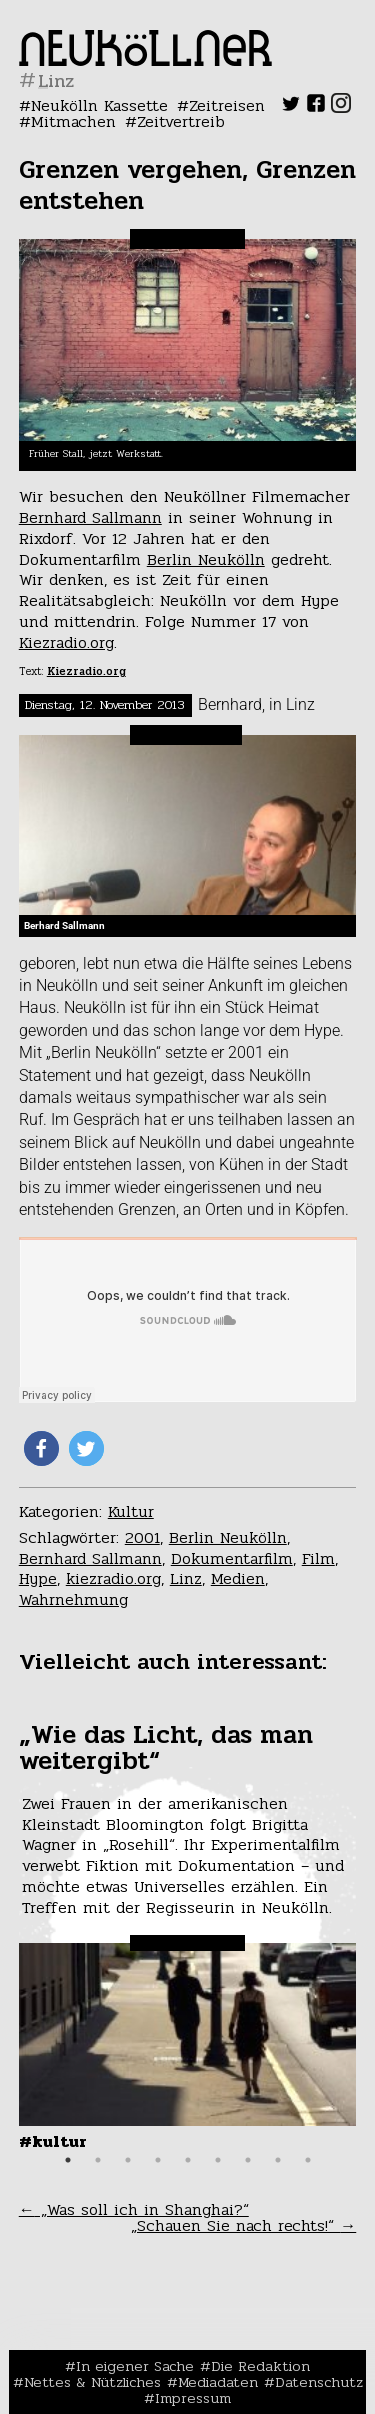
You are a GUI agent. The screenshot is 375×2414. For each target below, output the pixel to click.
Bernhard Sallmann (90, 517)
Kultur (131, 1511)
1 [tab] (68, 2160)
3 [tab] (128, 2160)
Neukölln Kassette (99, 105)
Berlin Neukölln (206, 559)
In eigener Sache (135, 2366)
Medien (238, 1578)
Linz (186, 1578)
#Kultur (53, 2141)
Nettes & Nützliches (92, 2382)
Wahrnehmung (73, 1599)
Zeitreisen (227, 105)
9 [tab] (308, 2160)
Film (318, 1558)
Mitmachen (73, 121)
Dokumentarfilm (232, 1558)
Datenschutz (319, 2382)
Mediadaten (218, 2382)
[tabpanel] (188, 1936)
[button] (41, 1448)
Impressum (193, 2398)
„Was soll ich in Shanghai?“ (134, 2209)
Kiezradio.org (66, 642)
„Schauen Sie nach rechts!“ (243, 2225)
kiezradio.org (113, 1578)
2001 (142, 1537)
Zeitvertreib (181, 121)
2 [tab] (98, 2160)
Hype (38, 1578)
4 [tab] (158, 2160)
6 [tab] (218, 2160)
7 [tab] (248, 2160)
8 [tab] (278, 2160)
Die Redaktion (260, 2366)
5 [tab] (188, 2160)
